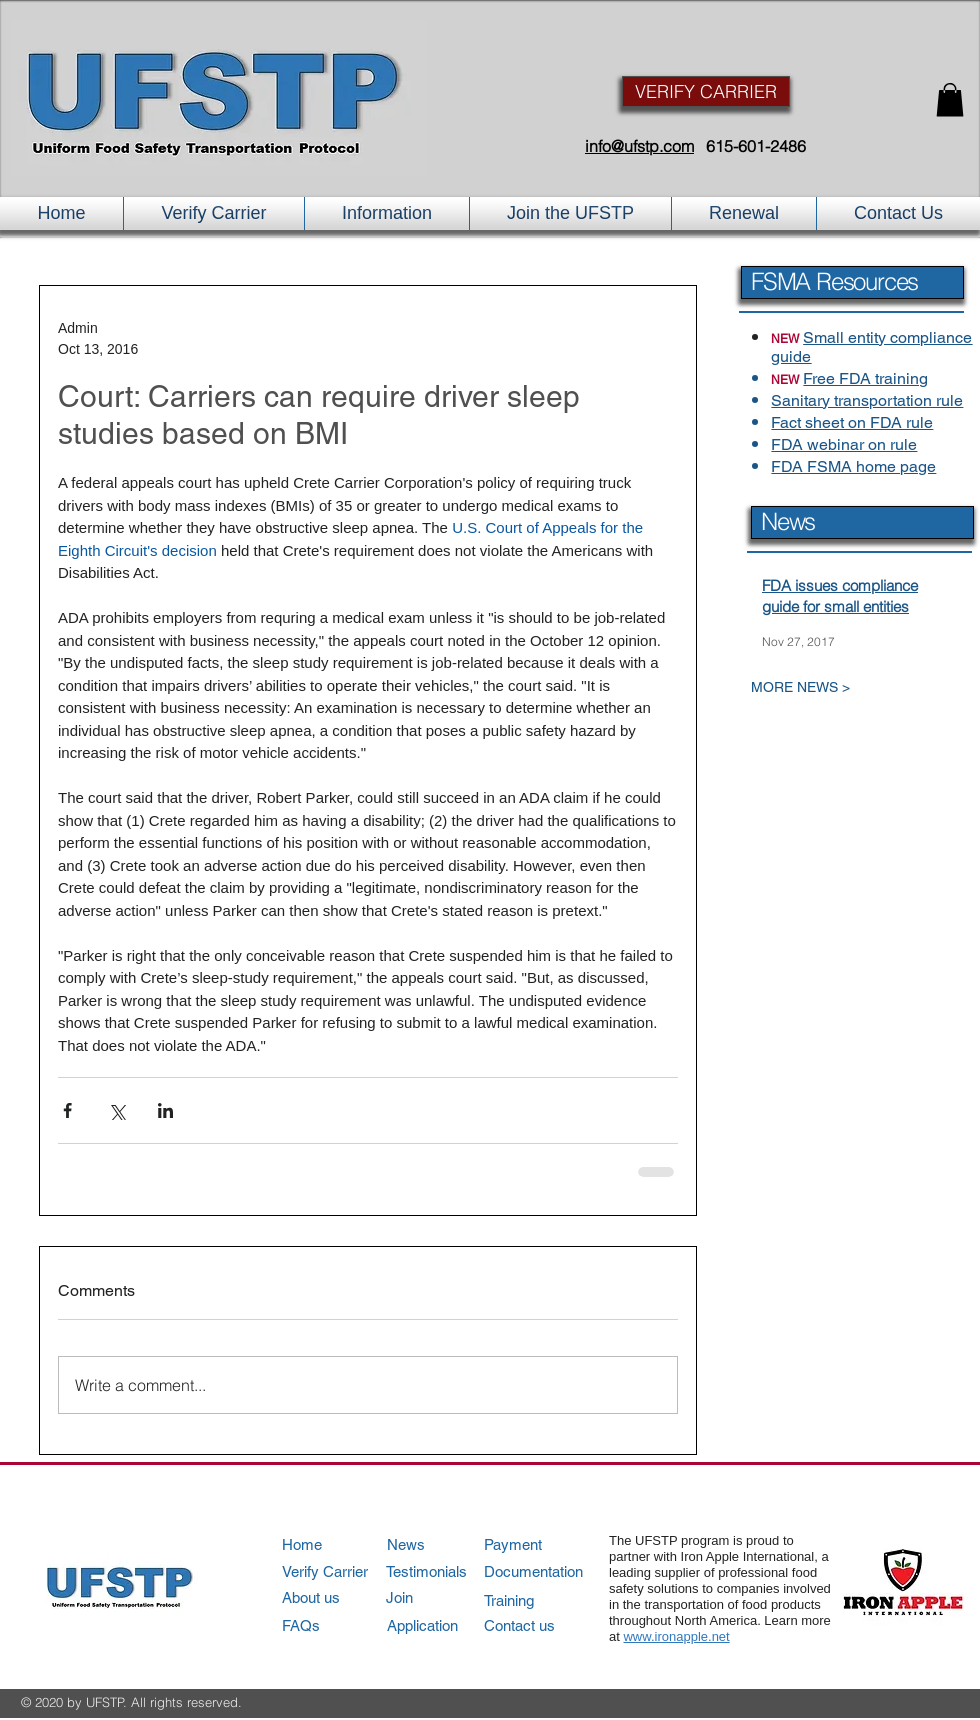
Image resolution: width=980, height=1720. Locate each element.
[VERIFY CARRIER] (706, 91)
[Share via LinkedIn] (165, 1110)
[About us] (338, 1597)
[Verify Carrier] (338, 1571)
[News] (444, 1544)
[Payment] (541, 1544)
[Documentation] (541, 1571)
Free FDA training (865, 378)
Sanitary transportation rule (867, 400)
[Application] (444, 1625)
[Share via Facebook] (67, 1110)
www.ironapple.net (676, 1636)
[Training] (541, 1600)
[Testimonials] (443, 1571)
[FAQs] (338, 1625)
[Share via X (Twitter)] (116, 1110)
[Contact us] (540, 1625)
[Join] (443, 1597)
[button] (950, 99)
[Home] (338, 1544)
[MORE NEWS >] (844, 687)
